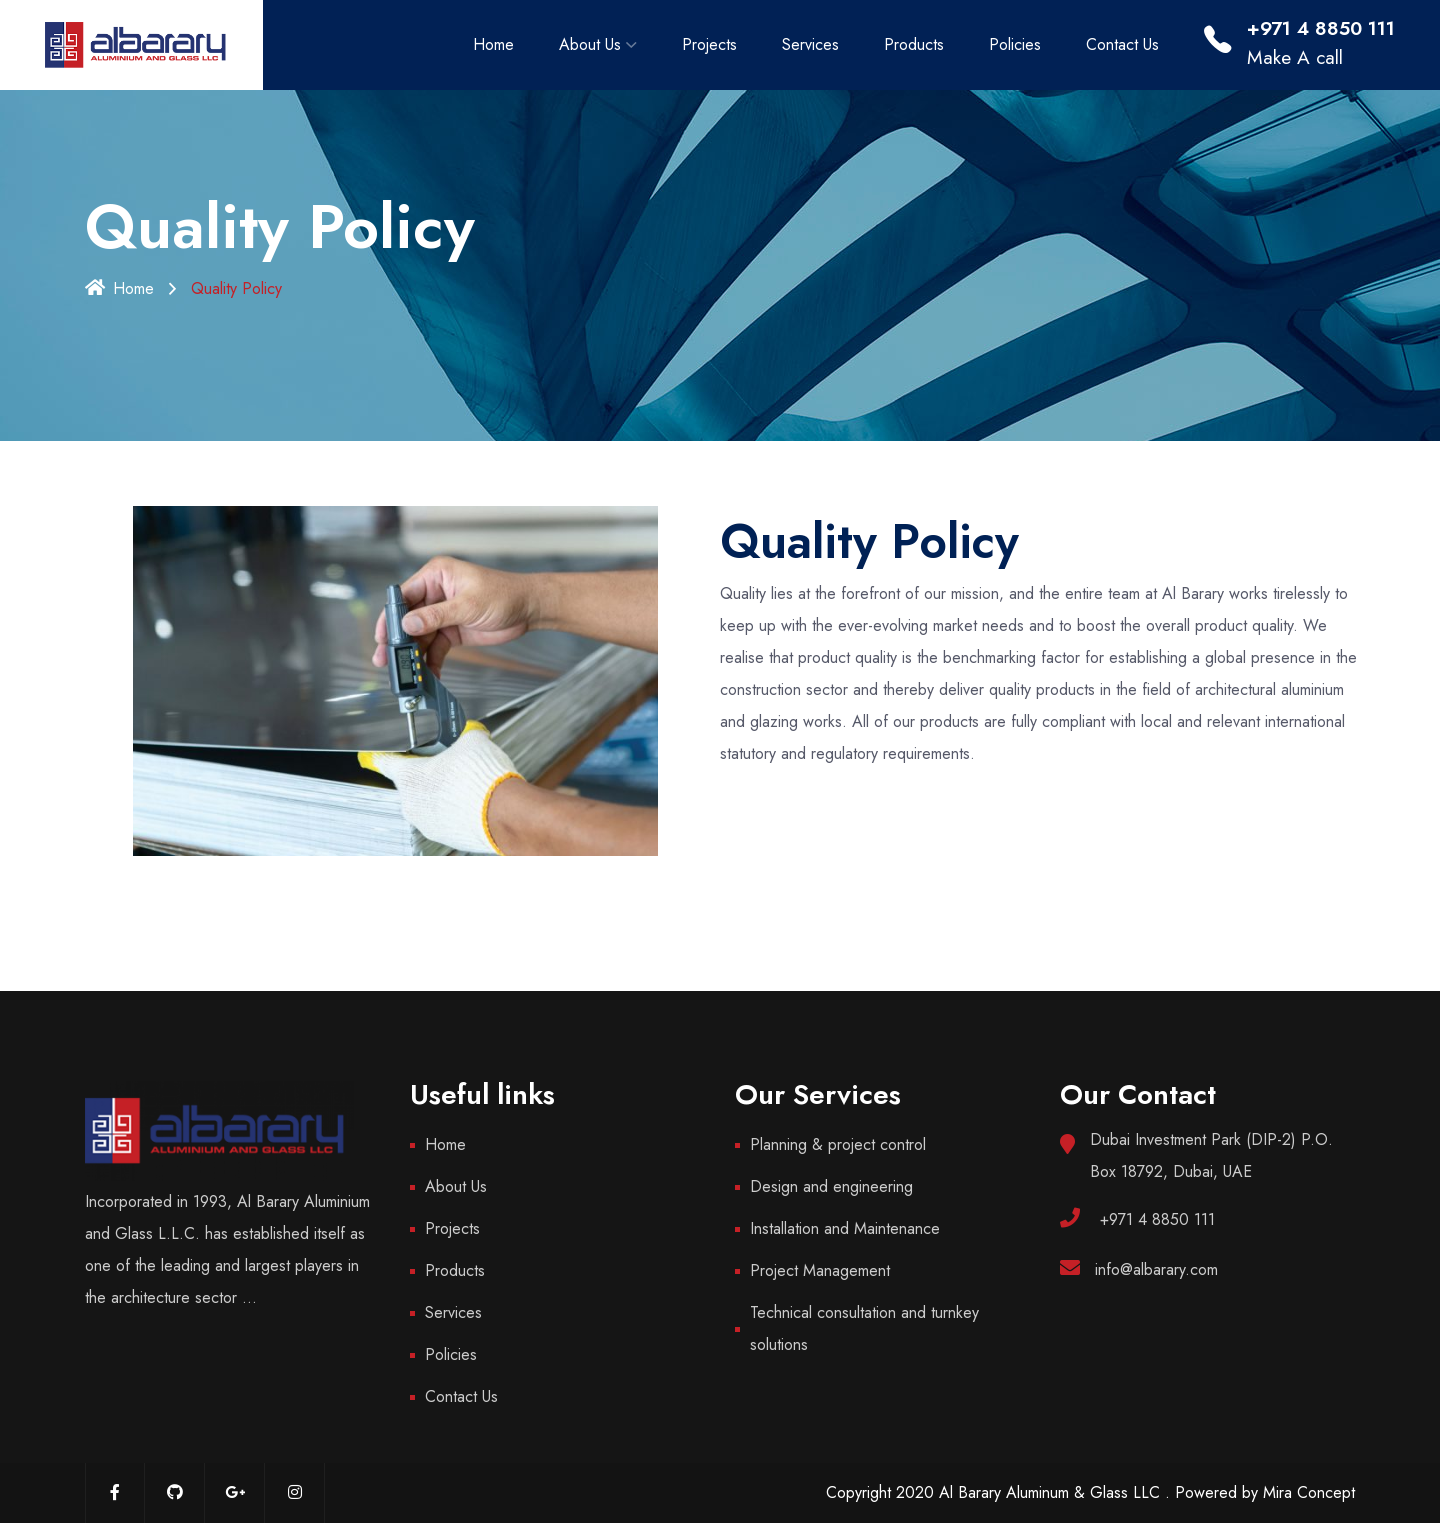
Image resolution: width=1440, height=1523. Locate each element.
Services (810, 44)
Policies (1015, 44)
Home (493, 44)
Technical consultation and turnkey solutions (864, 1328)
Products (914, 44)
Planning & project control (838, 1144)
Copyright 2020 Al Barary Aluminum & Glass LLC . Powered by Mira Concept (1090, 1492)
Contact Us (1122, 44)
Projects (709, 44)
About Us (590, 44)
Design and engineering (831, 1186)
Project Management (820, 1270)
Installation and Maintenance (845, 1228)
